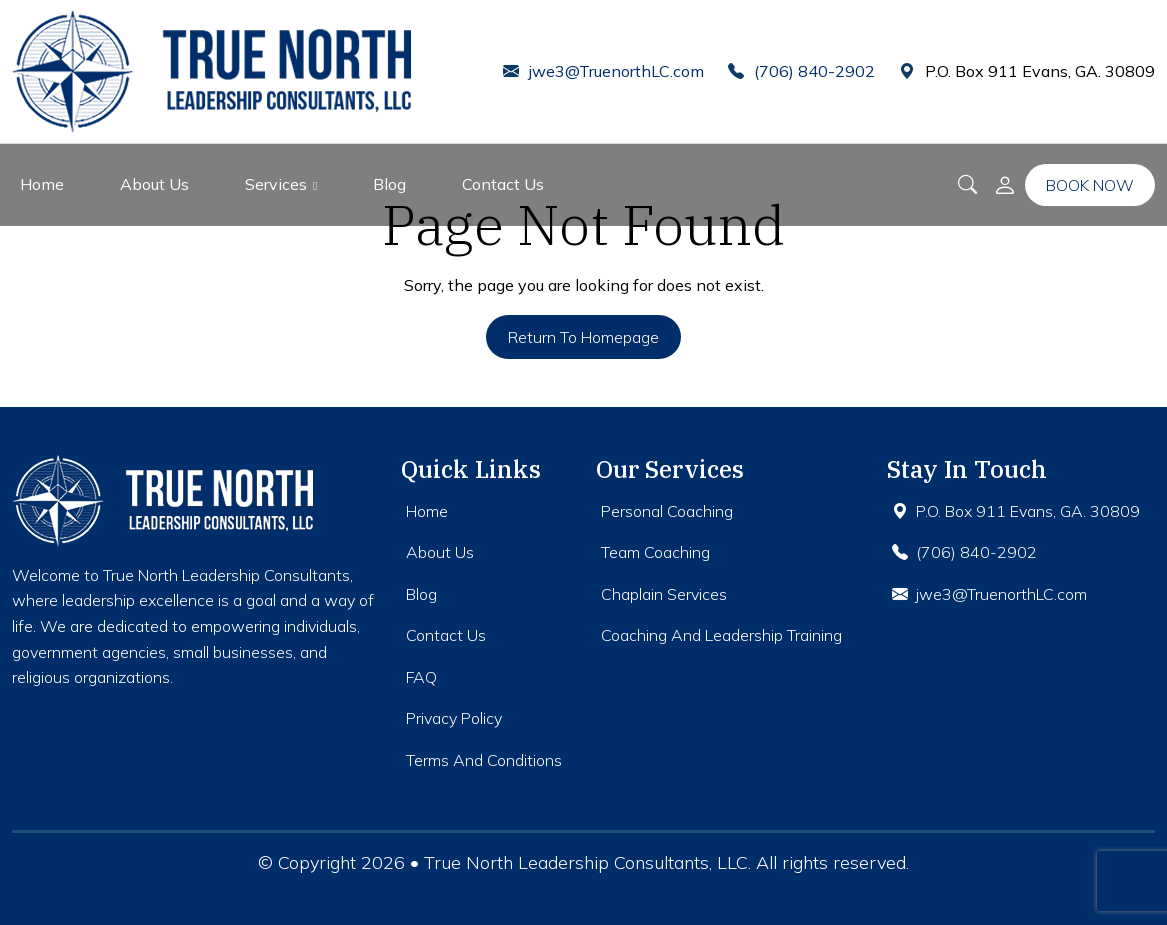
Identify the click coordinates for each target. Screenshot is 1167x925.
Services (276, 184)
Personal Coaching (667, 511)
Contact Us (503, 184)
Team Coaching (655, 552)
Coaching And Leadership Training (721, 635)
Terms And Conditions (484, 760)
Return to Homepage (583, 337)
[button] (1005, 185)
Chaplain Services (664, 594)
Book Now (1090, 185)
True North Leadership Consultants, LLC (586, 862)
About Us (154, 184)
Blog (389, 184)
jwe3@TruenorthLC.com (603, 71)
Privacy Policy (454, 718)
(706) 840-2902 (801, 71)
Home (42, 184)
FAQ (421, 677)
